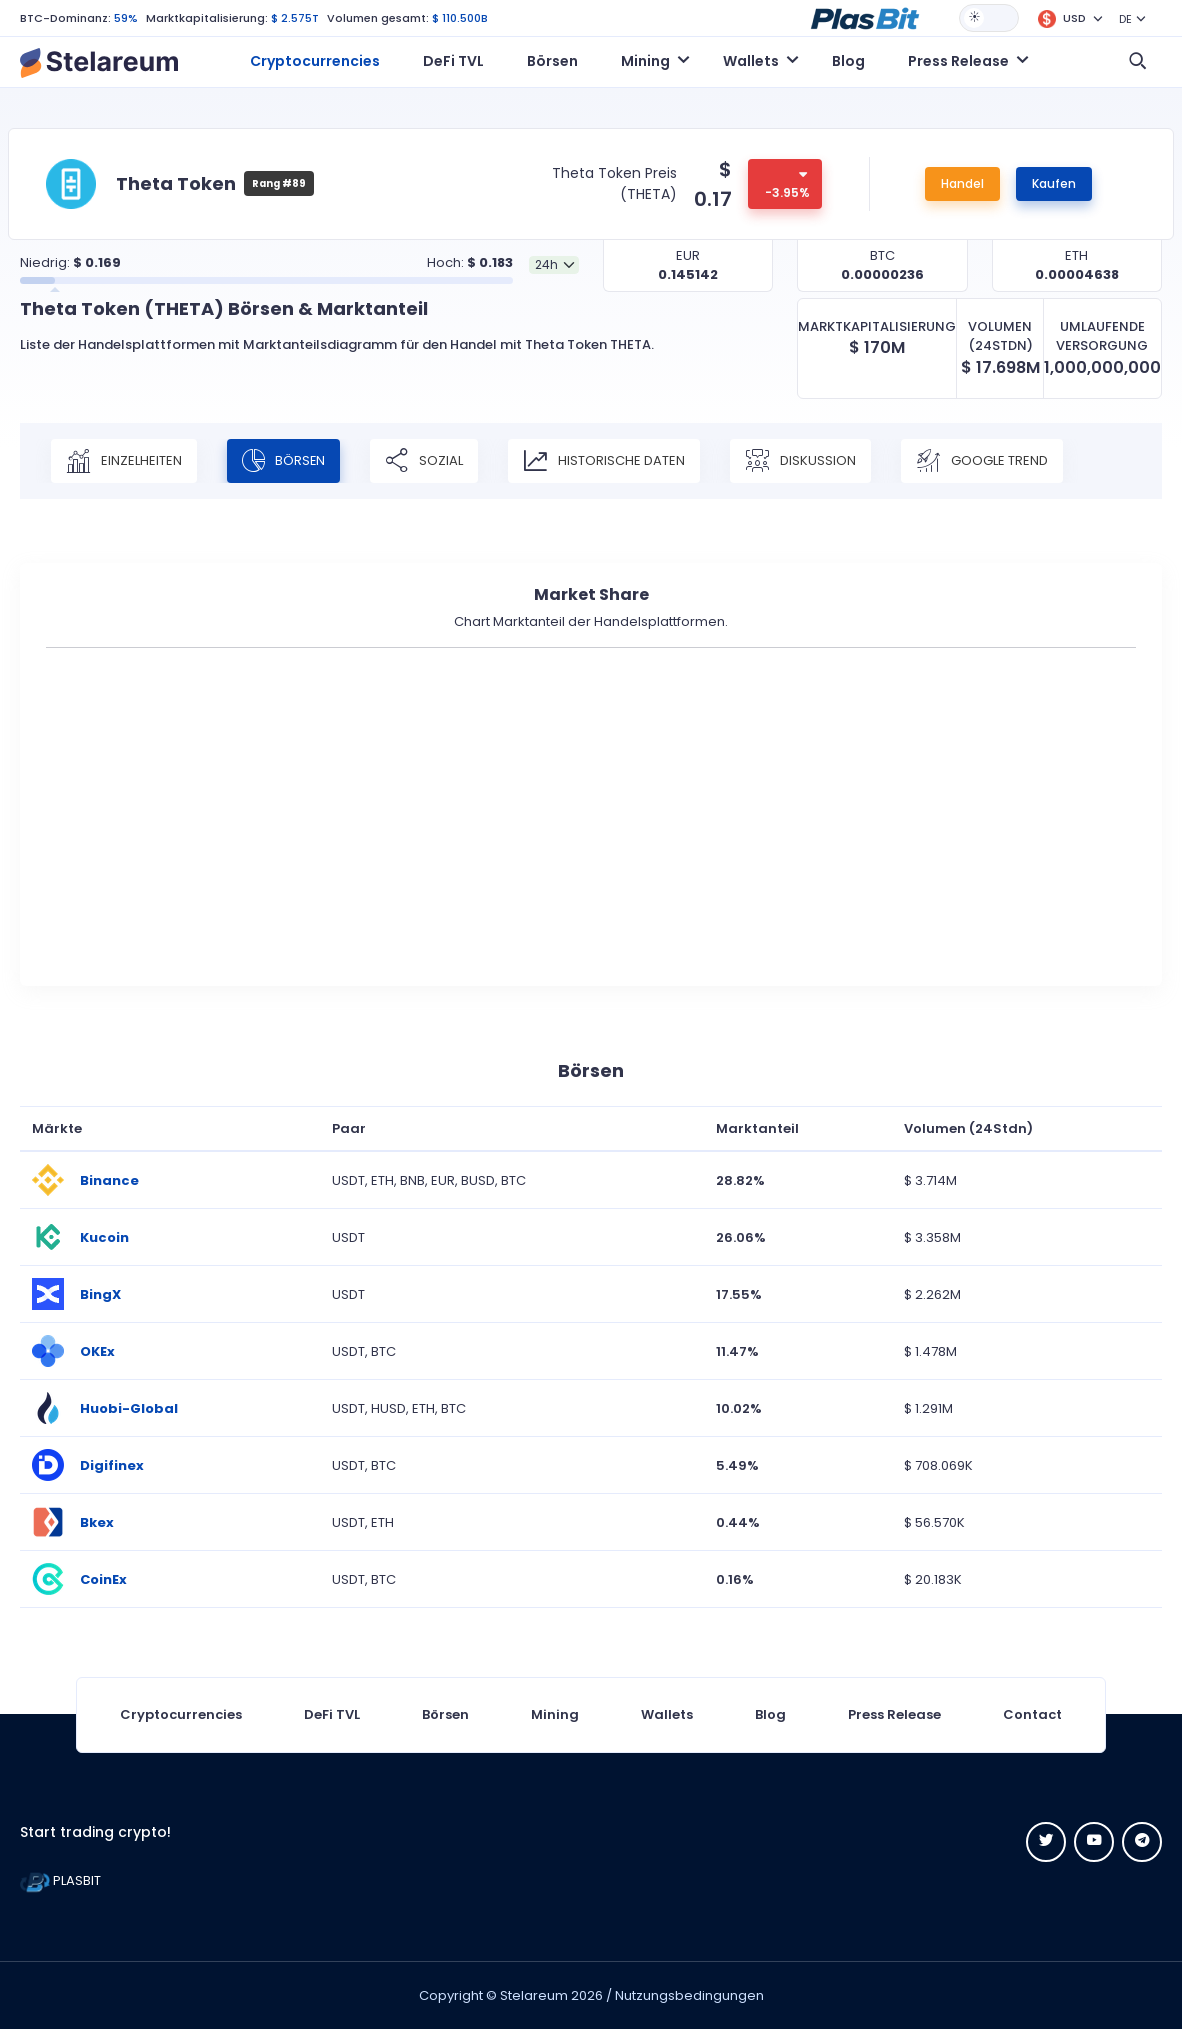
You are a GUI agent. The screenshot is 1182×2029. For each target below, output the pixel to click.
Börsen (552, 61)
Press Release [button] (958, 61)
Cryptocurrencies (315, 61)
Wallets (667, 1714)
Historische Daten (605, 461)
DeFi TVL (453, 61)
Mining (555, 1714)
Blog (848, 61)
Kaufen (1054, 183)
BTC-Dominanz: (65, 18)
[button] (865, 17)
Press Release (894, 1714)
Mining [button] (645, 61)
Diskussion (801, 461)
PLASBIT (60, 1880)
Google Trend (983, 461)
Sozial (425, 461)
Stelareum (534, 1995)
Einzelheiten (124, 461)
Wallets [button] (751, 61)
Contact (1032, 1714)
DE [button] (1125, 19)
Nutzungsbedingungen (689, 1995)
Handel (962, 183)
